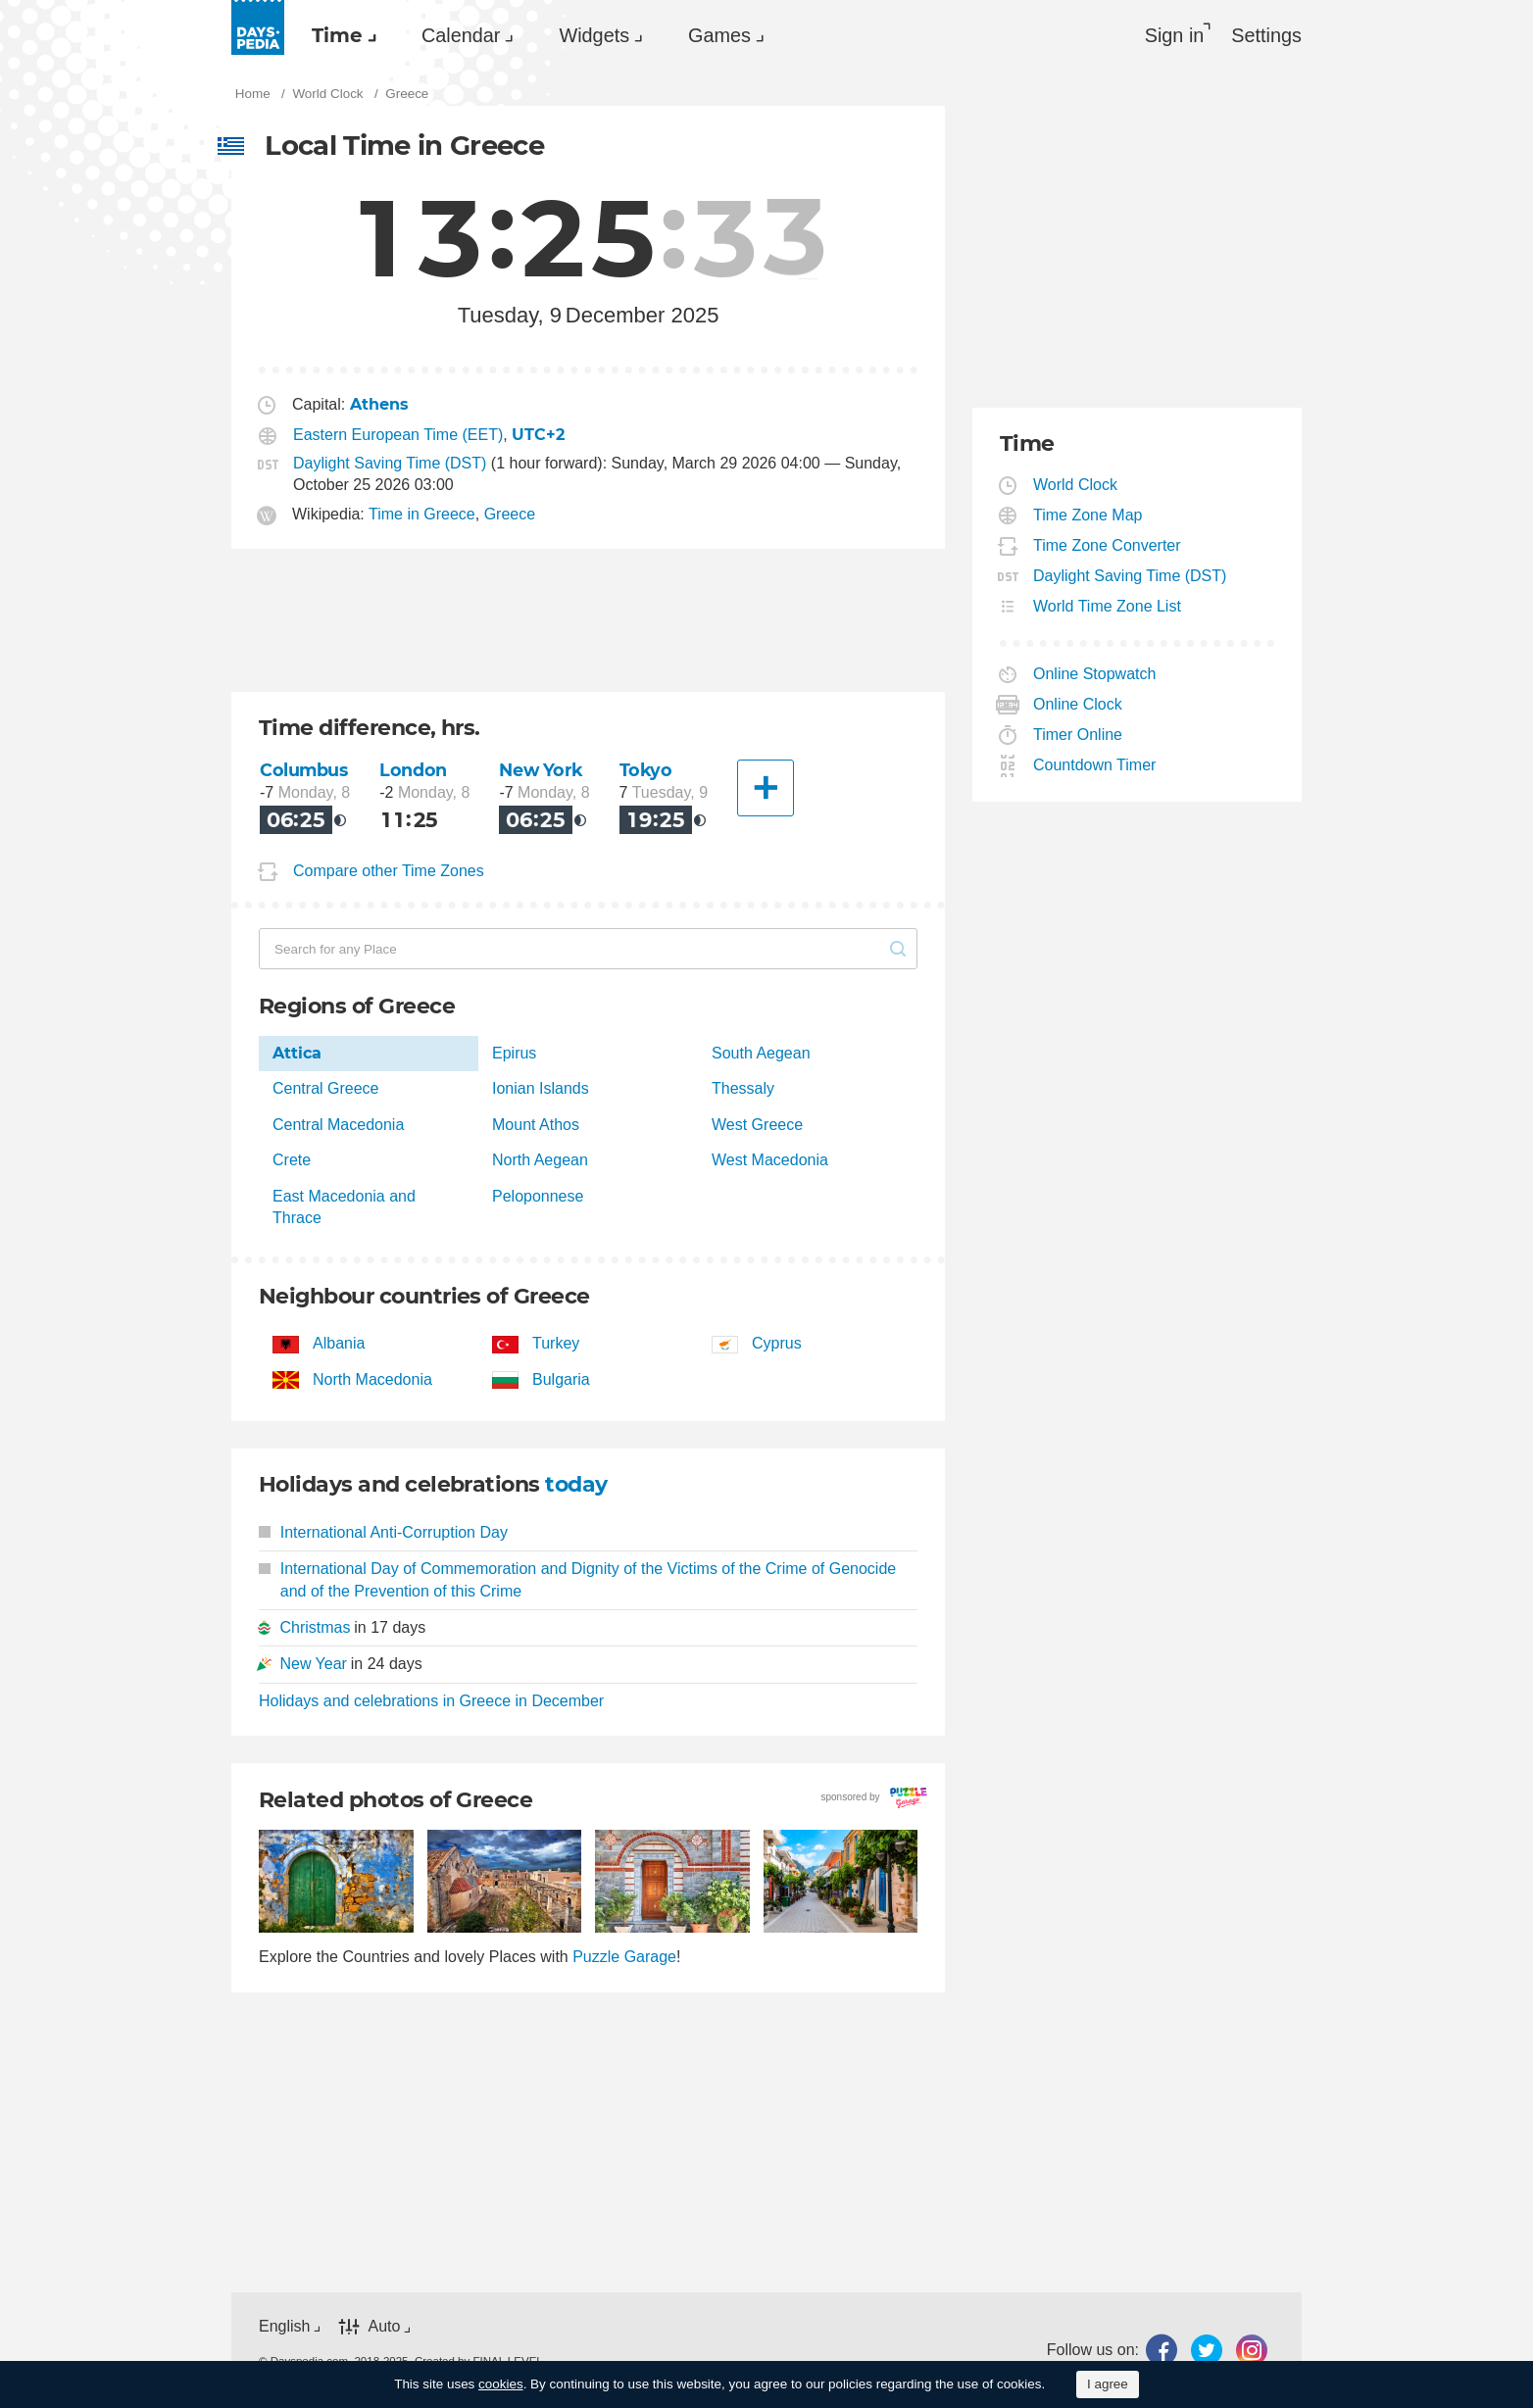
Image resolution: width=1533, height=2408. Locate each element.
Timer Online (1078, 734)
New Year (313, 1663)
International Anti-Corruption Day (383, 1532)
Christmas (314, 1627)
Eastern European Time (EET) (398, 434)
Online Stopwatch (1095, 673)
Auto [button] (384, 2326)
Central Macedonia (338, 1124)
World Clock (1075, 484)
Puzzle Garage (624, 1956)
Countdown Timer (1095, 765)
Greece (509, 514)
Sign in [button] (1175, 35)
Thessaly (743, 1088)
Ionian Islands (540, 1088)
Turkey (555, 1343)
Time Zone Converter (1107, 545)
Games (719, 35)
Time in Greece (422, 514)
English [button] (284, 2326)
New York (541, 770)
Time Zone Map (1088, 515)
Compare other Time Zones (388, 870)
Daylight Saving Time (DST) (389, 463)
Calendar (460, 35)
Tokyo (645, 770)
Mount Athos (535, 1124)
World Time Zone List (1107, 606)
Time (337, 35)
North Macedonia (372, 1379)
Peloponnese (537, 1196)
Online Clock (1078, 704)
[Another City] (765, 788)
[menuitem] (339, 35)
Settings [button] (1266, 35)
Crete (291, 1160)
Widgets (594, 35)
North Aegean (540, 1160)
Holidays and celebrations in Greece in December (431, 1701)
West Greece (757, 1124)
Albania (339, 1343)
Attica (296, 1053)
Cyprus (777, 1343)
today (576, 1484)
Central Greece (325, 1088)
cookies (500, 2384)
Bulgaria (561, 1379)
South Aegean (761, 1053)
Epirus (514, 1053)
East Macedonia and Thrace (344, 1207)
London (412, 770)
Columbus (304, 770)
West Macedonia (770, 1160)
